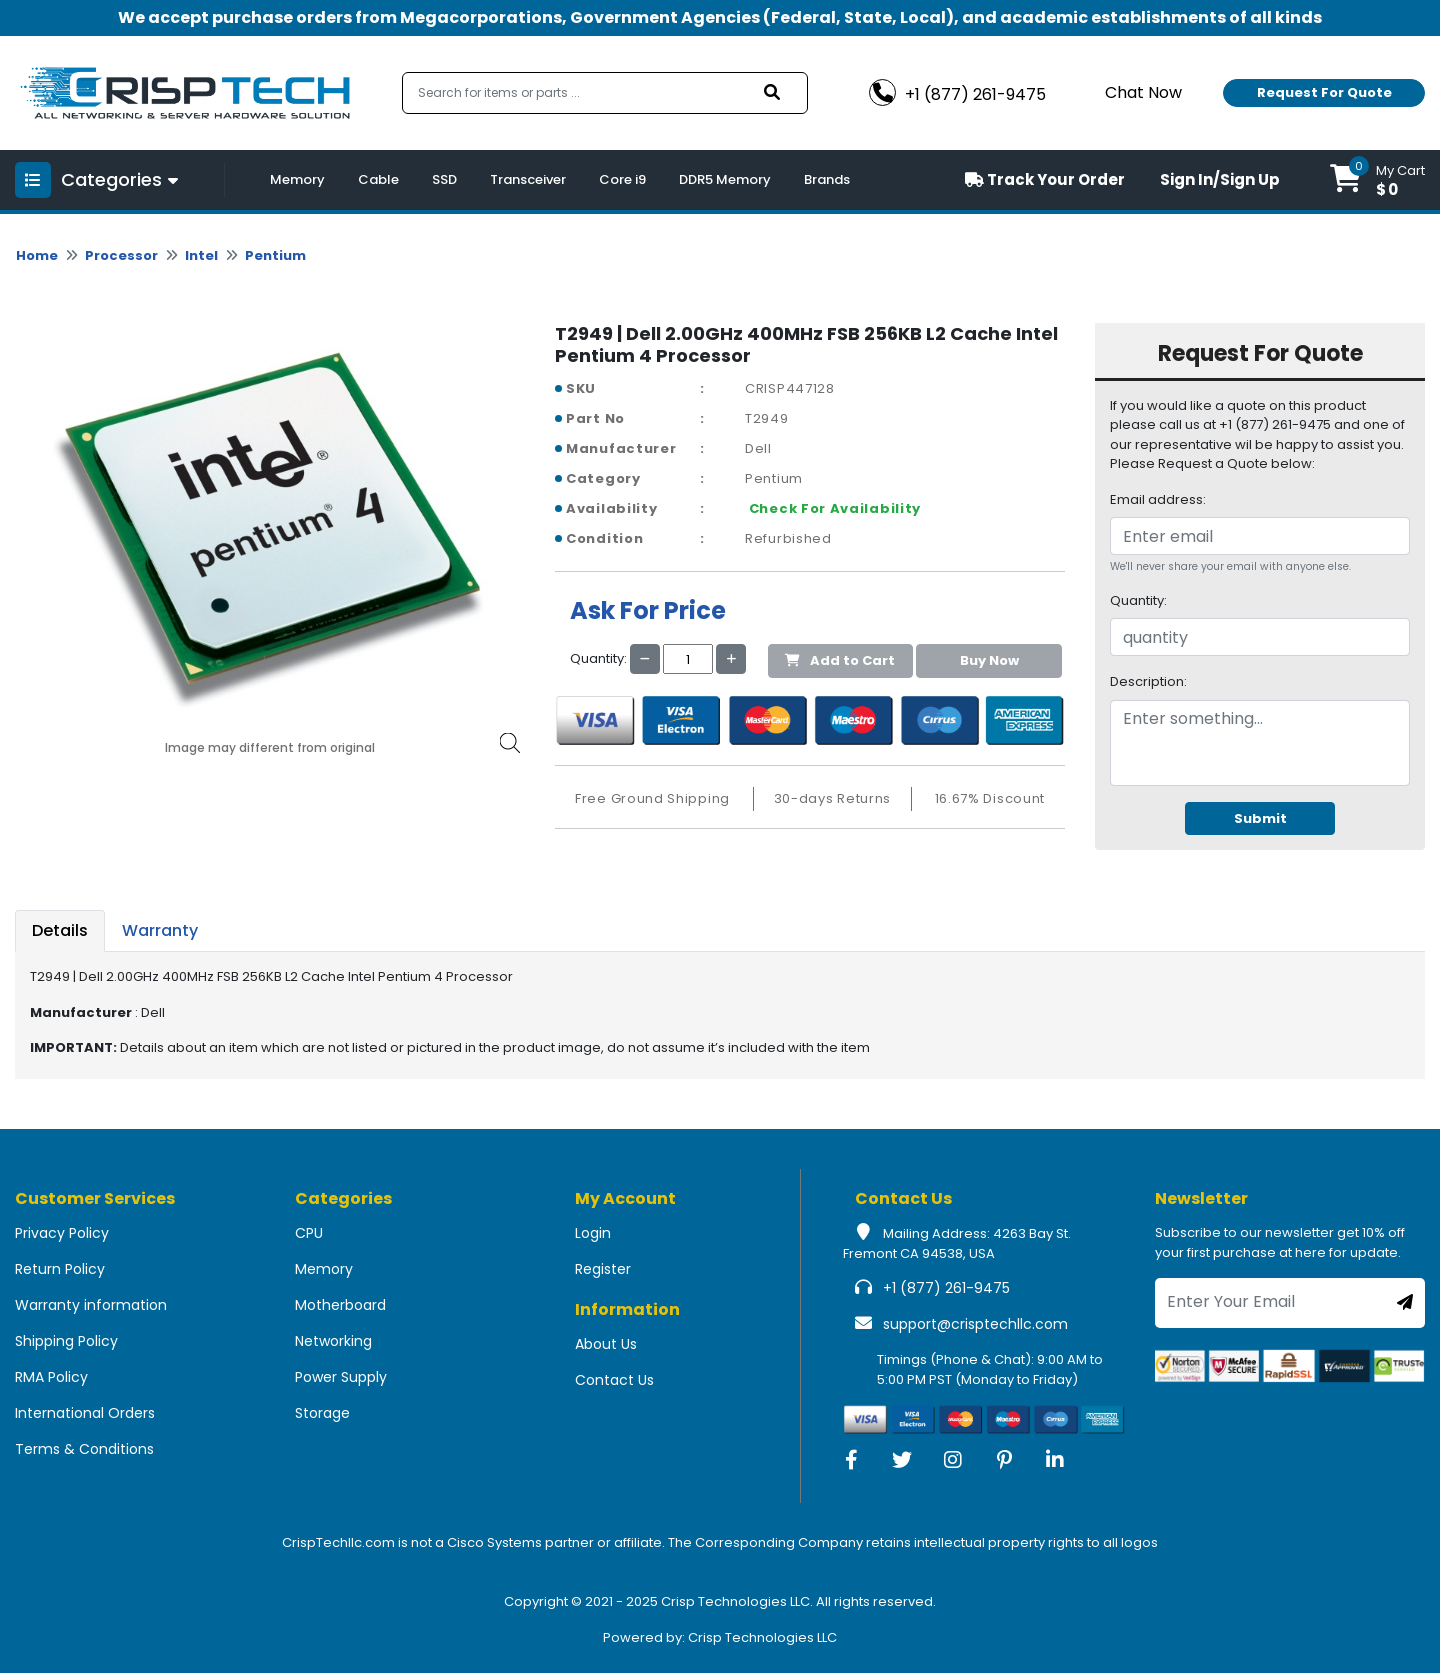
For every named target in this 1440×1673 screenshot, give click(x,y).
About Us (606, 1344)
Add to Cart (840, 660)
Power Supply (341, 1377)
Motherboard (340, 1305)
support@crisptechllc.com (975, 1324)
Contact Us (614, 1380)
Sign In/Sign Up (1220, 179)
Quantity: (1138, 600)
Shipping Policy (66, 1341)
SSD (444, 179)
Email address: (1158, 499)
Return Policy (60, 1269)
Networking (333, 1341)
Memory (297, 179)
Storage (322, 1413)
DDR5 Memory (725, 179)
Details (60, 930)
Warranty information (91, 1305)
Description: (1148, 681)
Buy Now (989, 660)
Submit (1260, 818)
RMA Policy (51, 1377)
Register (603, 1269)
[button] (1377, 180)
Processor (121, 255)
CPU (309, 1233)
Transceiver (528, 179)
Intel (201, 255)
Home (37, 255)
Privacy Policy (62, 1233)
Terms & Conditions (84, 1449)
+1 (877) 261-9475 (946, 1288)
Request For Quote (1324, 92)
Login (593, 1233)
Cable (378, 179)
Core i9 (622, 179)
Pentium (275, 255)
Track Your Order (1045, 179)
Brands (827, 179)
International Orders (85, 1413)
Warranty (160, 930)
